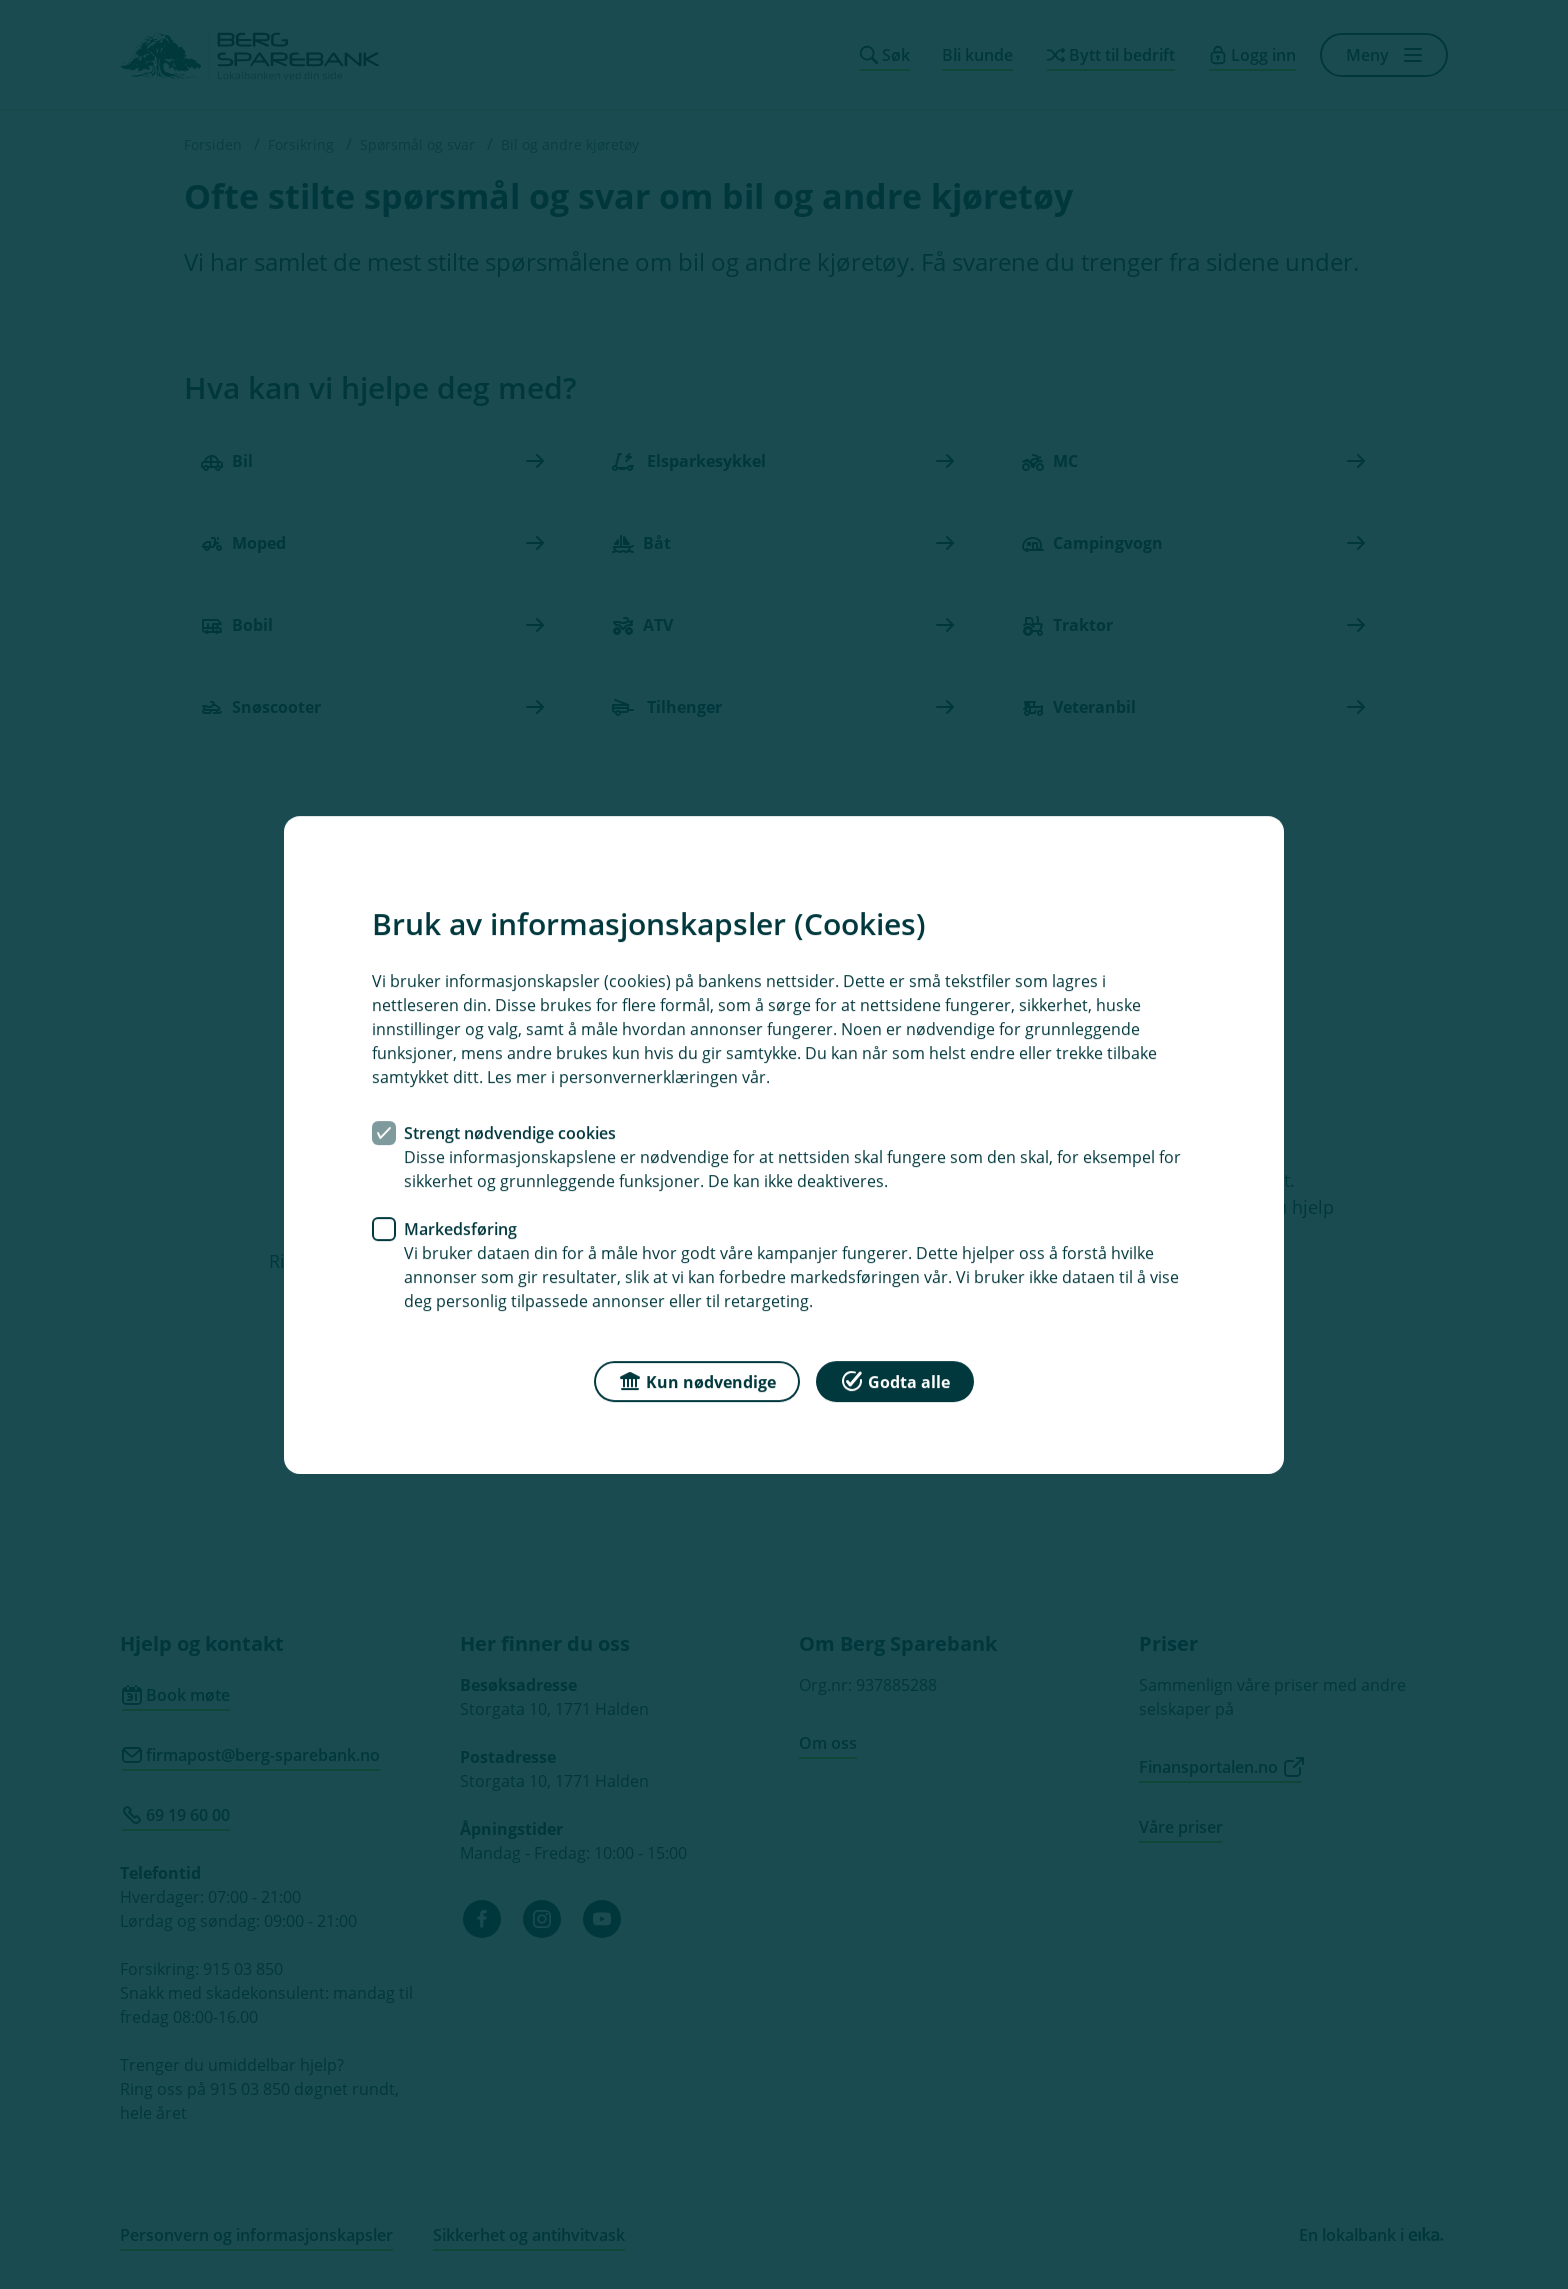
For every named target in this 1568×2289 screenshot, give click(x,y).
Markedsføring (460, 1228)
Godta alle (895, 1379)
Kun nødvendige (697, 1379)
